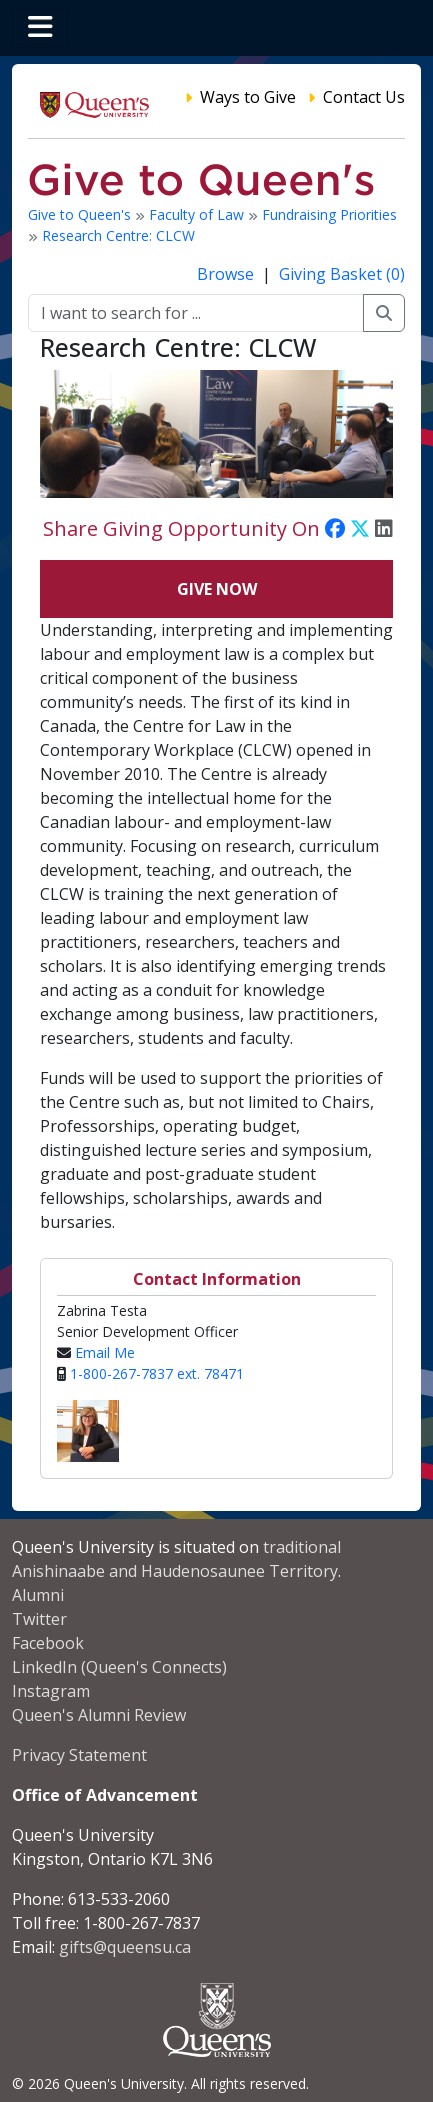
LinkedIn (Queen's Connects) (119, 1667)
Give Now (217, 589)
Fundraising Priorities (329, 214)
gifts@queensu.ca (125, 1947)
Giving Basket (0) (342, 274)
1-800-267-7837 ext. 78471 (157, 1373)
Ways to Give (248, 97)
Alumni (38, 1595)
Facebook (48, 1643)
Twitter (39, 1619)
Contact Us (364, 97)
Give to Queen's (81, 214)
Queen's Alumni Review (99, 1715)
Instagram (51, 1691)
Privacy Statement (79, 1755)
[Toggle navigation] (40, 28)
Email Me (105, 1352)
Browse (227, 274)
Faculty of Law (198, 214)
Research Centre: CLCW (118, 235)
